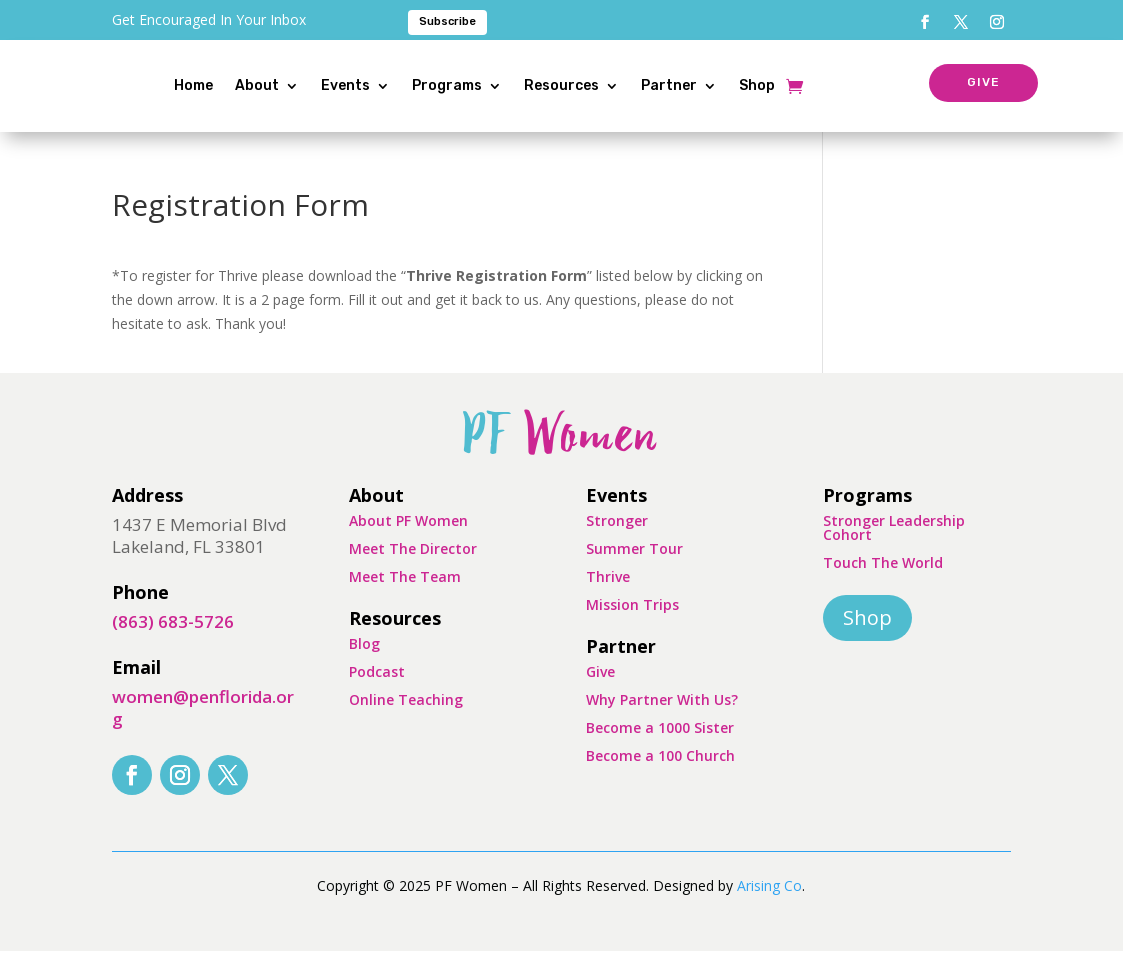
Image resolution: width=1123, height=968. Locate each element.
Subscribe (447, 21)
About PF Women (408, 537)
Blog (364, 660)
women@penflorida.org (203, 724)
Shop (796, 85)
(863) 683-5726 (173, 638)
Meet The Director (413, 565)
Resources (600, 85)
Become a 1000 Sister (660, 744)
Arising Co (769, 902)
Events (384, 85)
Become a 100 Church (660, 772)
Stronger (617, 537)
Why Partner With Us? (662, 716)
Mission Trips (632, 621)
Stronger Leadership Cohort (894, 544)
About (296, 85)
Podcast (377, 688)
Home (232, 85)
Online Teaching (406, 716)
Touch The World (883, 579)
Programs (486, 85)
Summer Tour (634, 565)
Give (600, 688)
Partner (708, 85)
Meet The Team (405, 593)
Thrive (608, 593)
